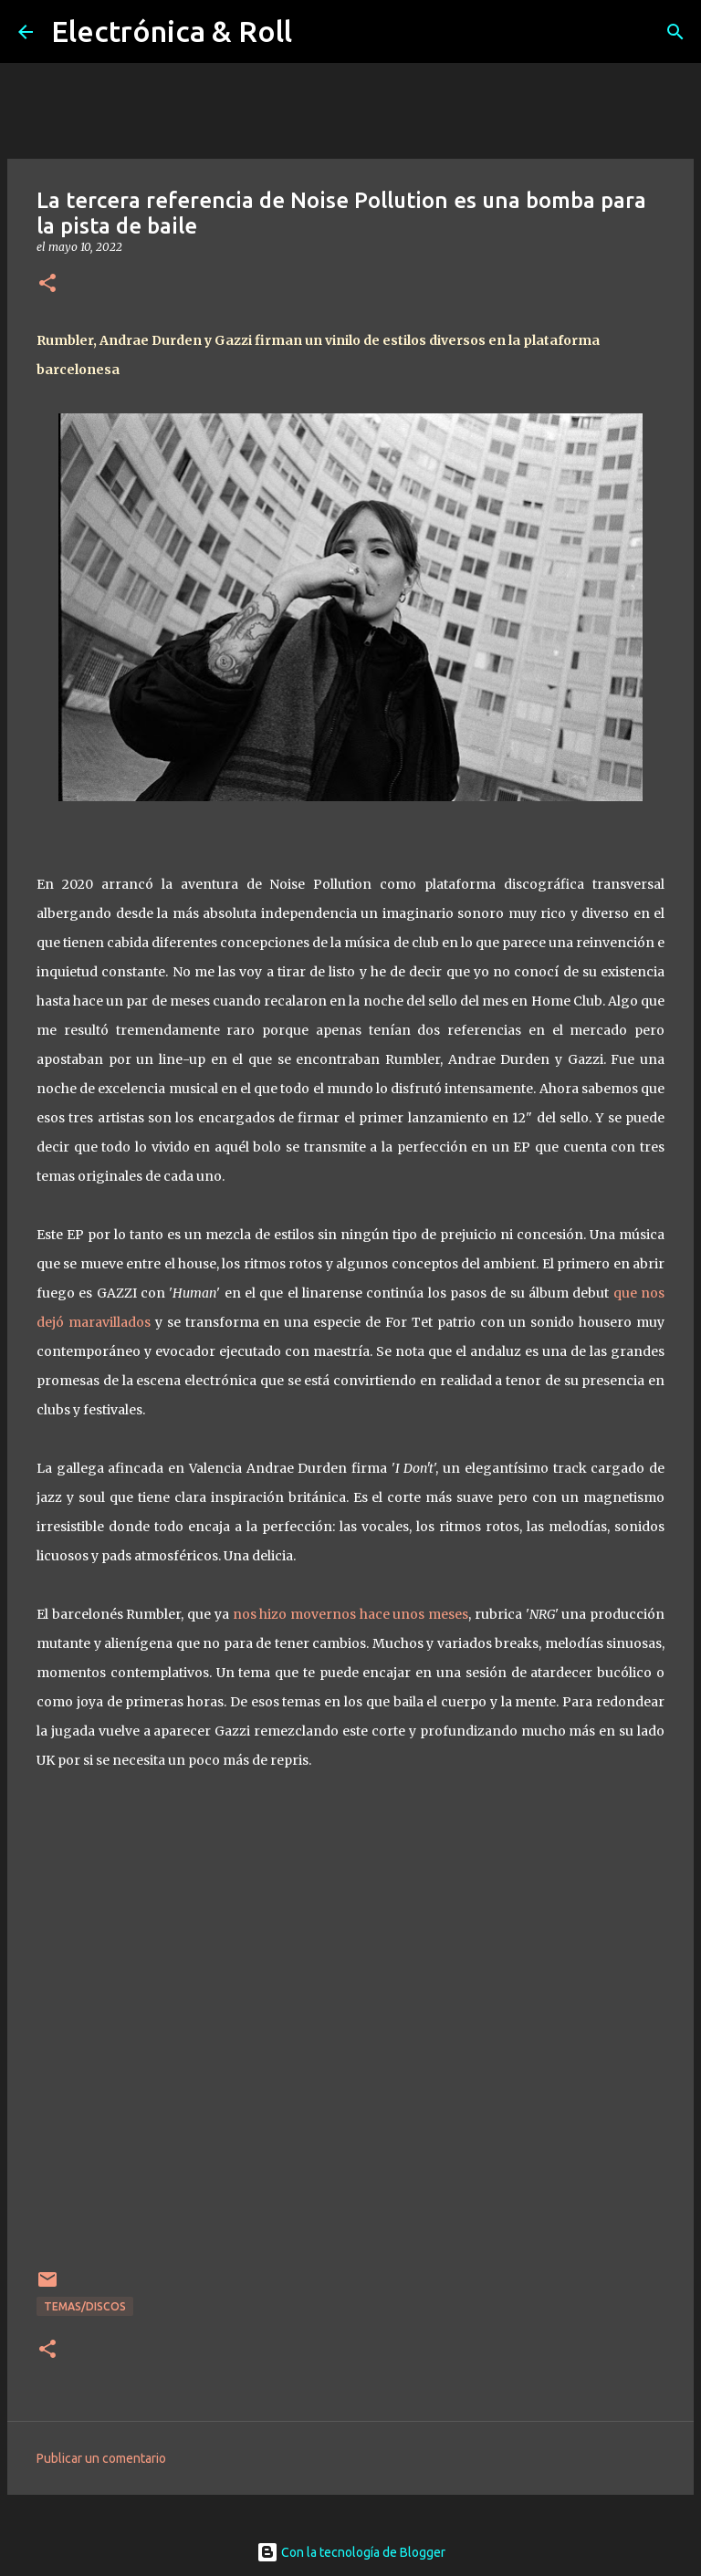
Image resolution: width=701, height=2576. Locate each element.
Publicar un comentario (101, 2458)
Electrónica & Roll (171, 31)
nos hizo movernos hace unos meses (351, 1614)
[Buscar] (675, 32)
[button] (47, 284)
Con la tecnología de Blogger (350, 2552)
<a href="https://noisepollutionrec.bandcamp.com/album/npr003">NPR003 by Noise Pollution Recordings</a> (350, 2044)
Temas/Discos (85, 2306)
